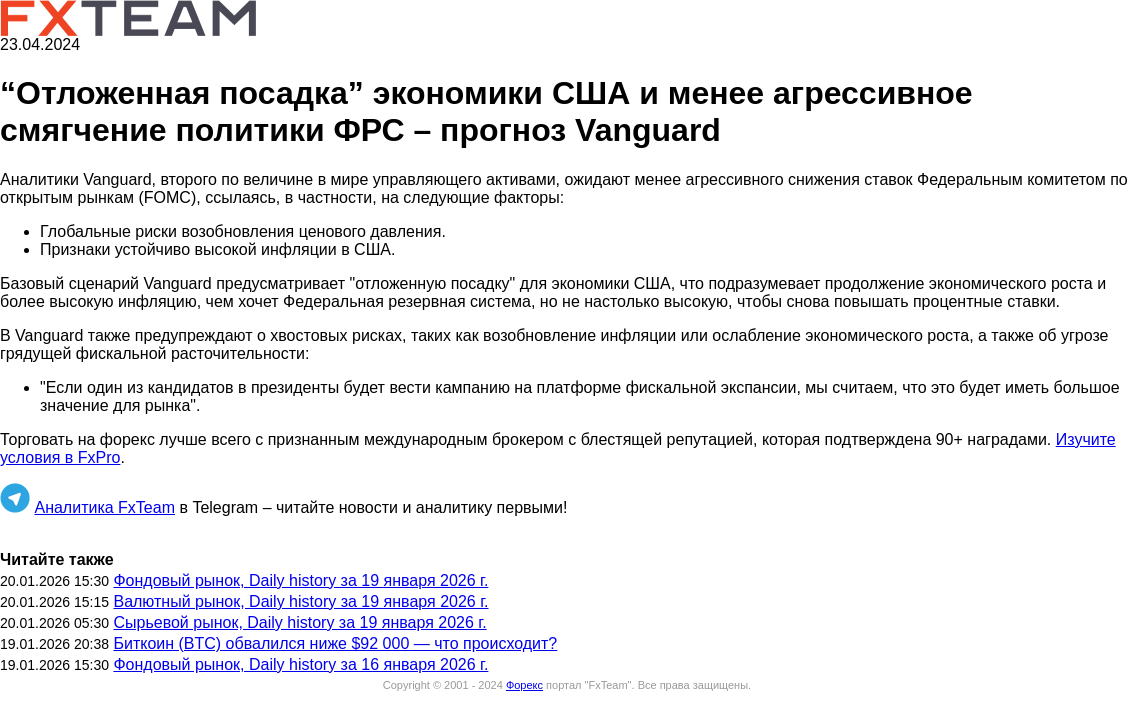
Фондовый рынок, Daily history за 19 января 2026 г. (300, 580)
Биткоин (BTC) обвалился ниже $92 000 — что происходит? (335, 643)
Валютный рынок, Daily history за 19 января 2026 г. (300, 601)
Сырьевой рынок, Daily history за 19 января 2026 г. (299, 622)
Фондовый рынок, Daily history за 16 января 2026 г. (300, 664)
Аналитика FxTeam (104, 507)
